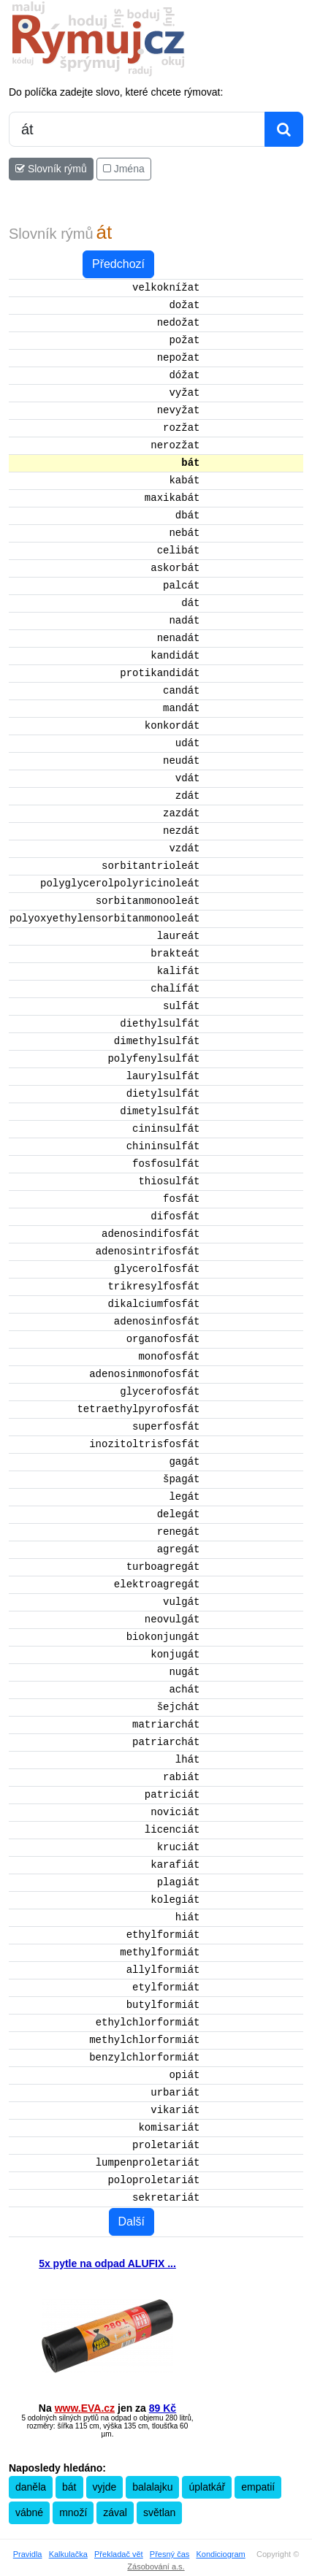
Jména (124, 169)
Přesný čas (169, 2554)
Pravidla (27, 2554)
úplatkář (207, 2487)
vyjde (105, 2487)
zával (115, 2512)
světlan (159, 2512)
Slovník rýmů (51, 169)
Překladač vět (118, 2554)
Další (131, 2221)
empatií (258, 2487)
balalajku (152, 2487)
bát (69, 2487)
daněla (30, 2487)
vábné (29, 2512)
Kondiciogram (220, 2554)
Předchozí (118, 264)
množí (73, 2512)
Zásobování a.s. (155, 2566)
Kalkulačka (68, 2554)
